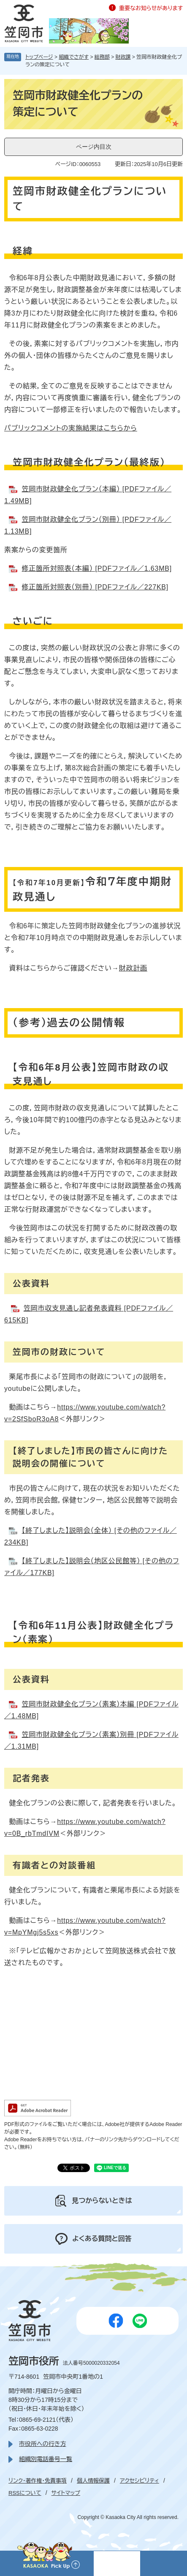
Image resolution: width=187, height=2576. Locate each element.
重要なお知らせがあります (151, 8)
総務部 (102, 57)
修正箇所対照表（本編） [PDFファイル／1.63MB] (97, 568)
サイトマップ (65, 2493)
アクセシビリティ (139, 2481)
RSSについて (24, 2493)
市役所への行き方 (42, 2443)
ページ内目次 (93, 146)
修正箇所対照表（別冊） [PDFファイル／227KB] (95, 587)
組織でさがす (74, 57)
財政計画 (133, 968)
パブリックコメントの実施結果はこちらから (70, 428)
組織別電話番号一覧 (45, 2459)
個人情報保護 (93, 2481)
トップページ (39, 57)
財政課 (123, 57)
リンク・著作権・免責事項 (37, 2481)
